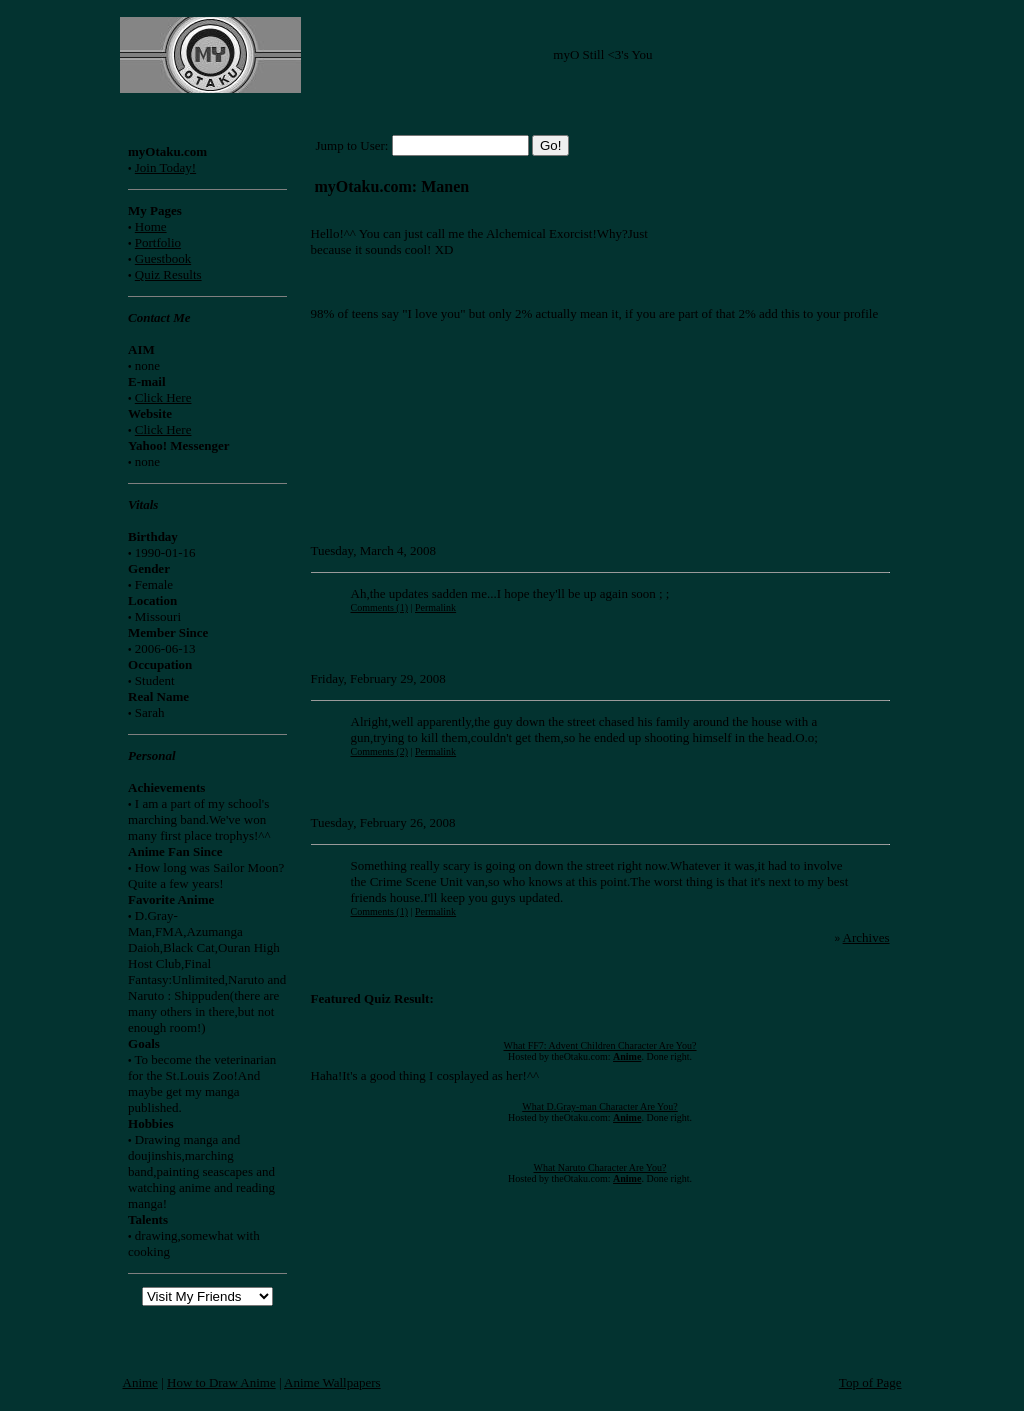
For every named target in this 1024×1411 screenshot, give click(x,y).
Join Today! (165, 167)
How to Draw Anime (221, 1382)
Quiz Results (168, 274)
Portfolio (158, 242)
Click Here (163, 397)
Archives (866, 937)
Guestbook (163, 258)
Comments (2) (380, 751)
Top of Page (870, 1382)
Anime (140, 1382)
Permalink (435, 607)
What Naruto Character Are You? (600, 1167)
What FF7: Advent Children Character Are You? (600, 1045)
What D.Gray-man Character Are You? (600, 1106)
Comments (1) (380, 607)
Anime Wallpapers (332, 1382)
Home (151, 226)
